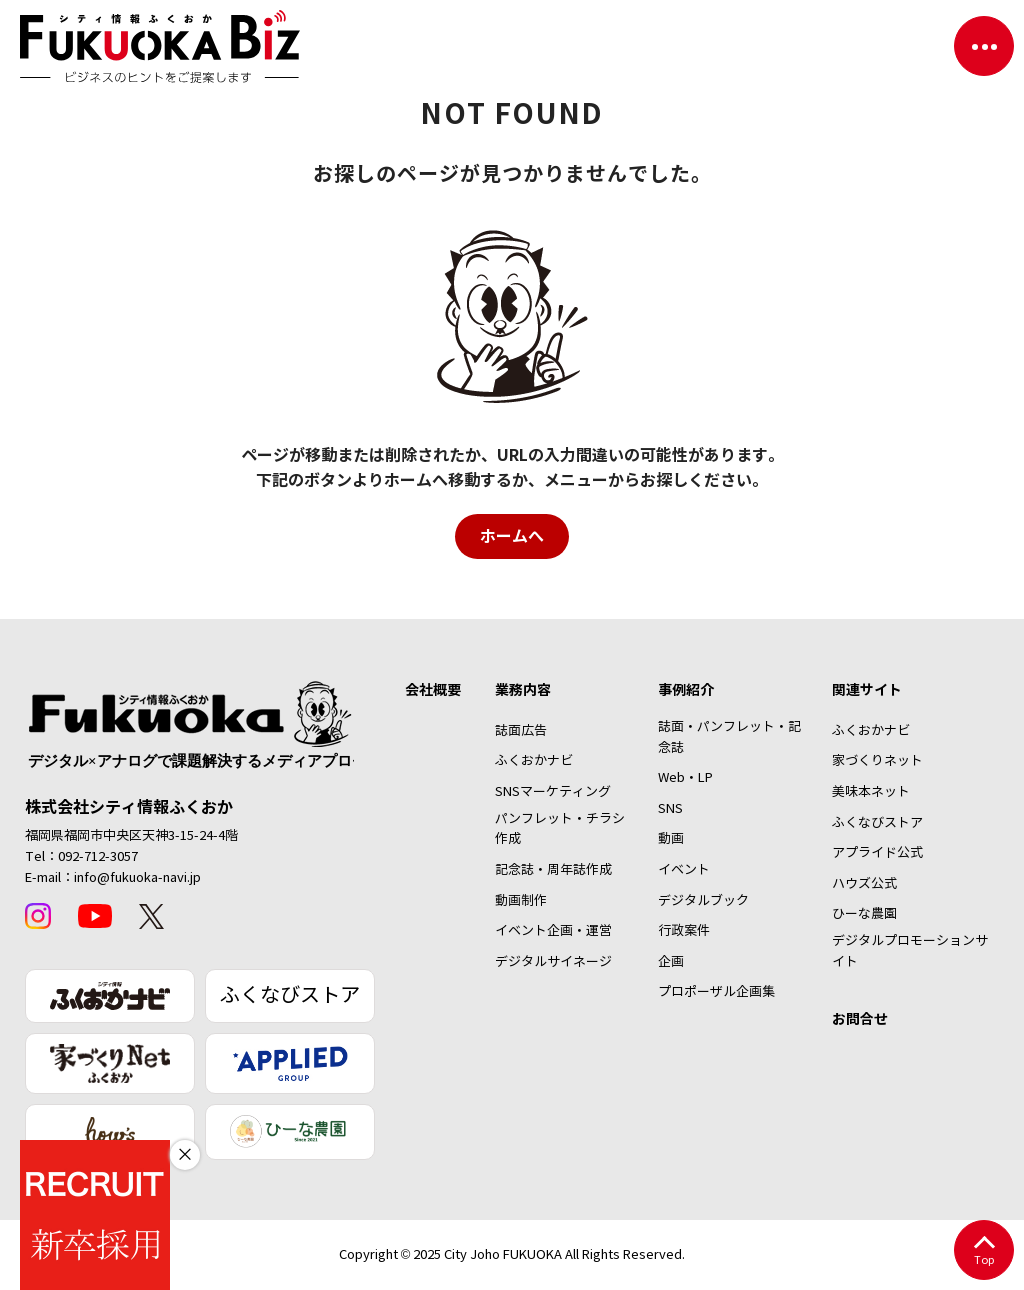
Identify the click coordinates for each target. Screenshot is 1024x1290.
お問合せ (860, 1019)
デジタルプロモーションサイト (910, 951)
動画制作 (521, 901)
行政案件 (684, 931)
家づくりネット (877, 761)
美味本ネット (871, 792)
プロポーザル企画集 (716, 992)
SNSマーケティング (553, 792)
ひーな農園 (864, 914)
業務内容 (523, 690)
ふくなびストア (290, 995)
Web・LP (685, 778)
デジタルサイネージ (553, 962)
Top (983, 1251)
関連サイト (867, 690)
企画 (671, 962)
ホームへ (512, 536)
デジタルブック (703, 901)
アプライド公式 (877, 853)
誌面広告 (521, 731)
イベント (684, 870)
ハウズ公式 (864, 884)
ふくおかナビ (534, 761)
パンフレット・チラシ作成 (560, 829)
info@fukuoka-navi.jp (137, 878)
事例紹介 (686, 690)
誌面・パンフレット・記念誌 (729, 737)
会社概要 (433, 690)
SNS (670, 809)
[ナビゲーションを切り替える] (984, 46)
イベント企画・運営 (553, 931)
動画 (671, 839)
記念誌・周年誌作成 (553, 870)
